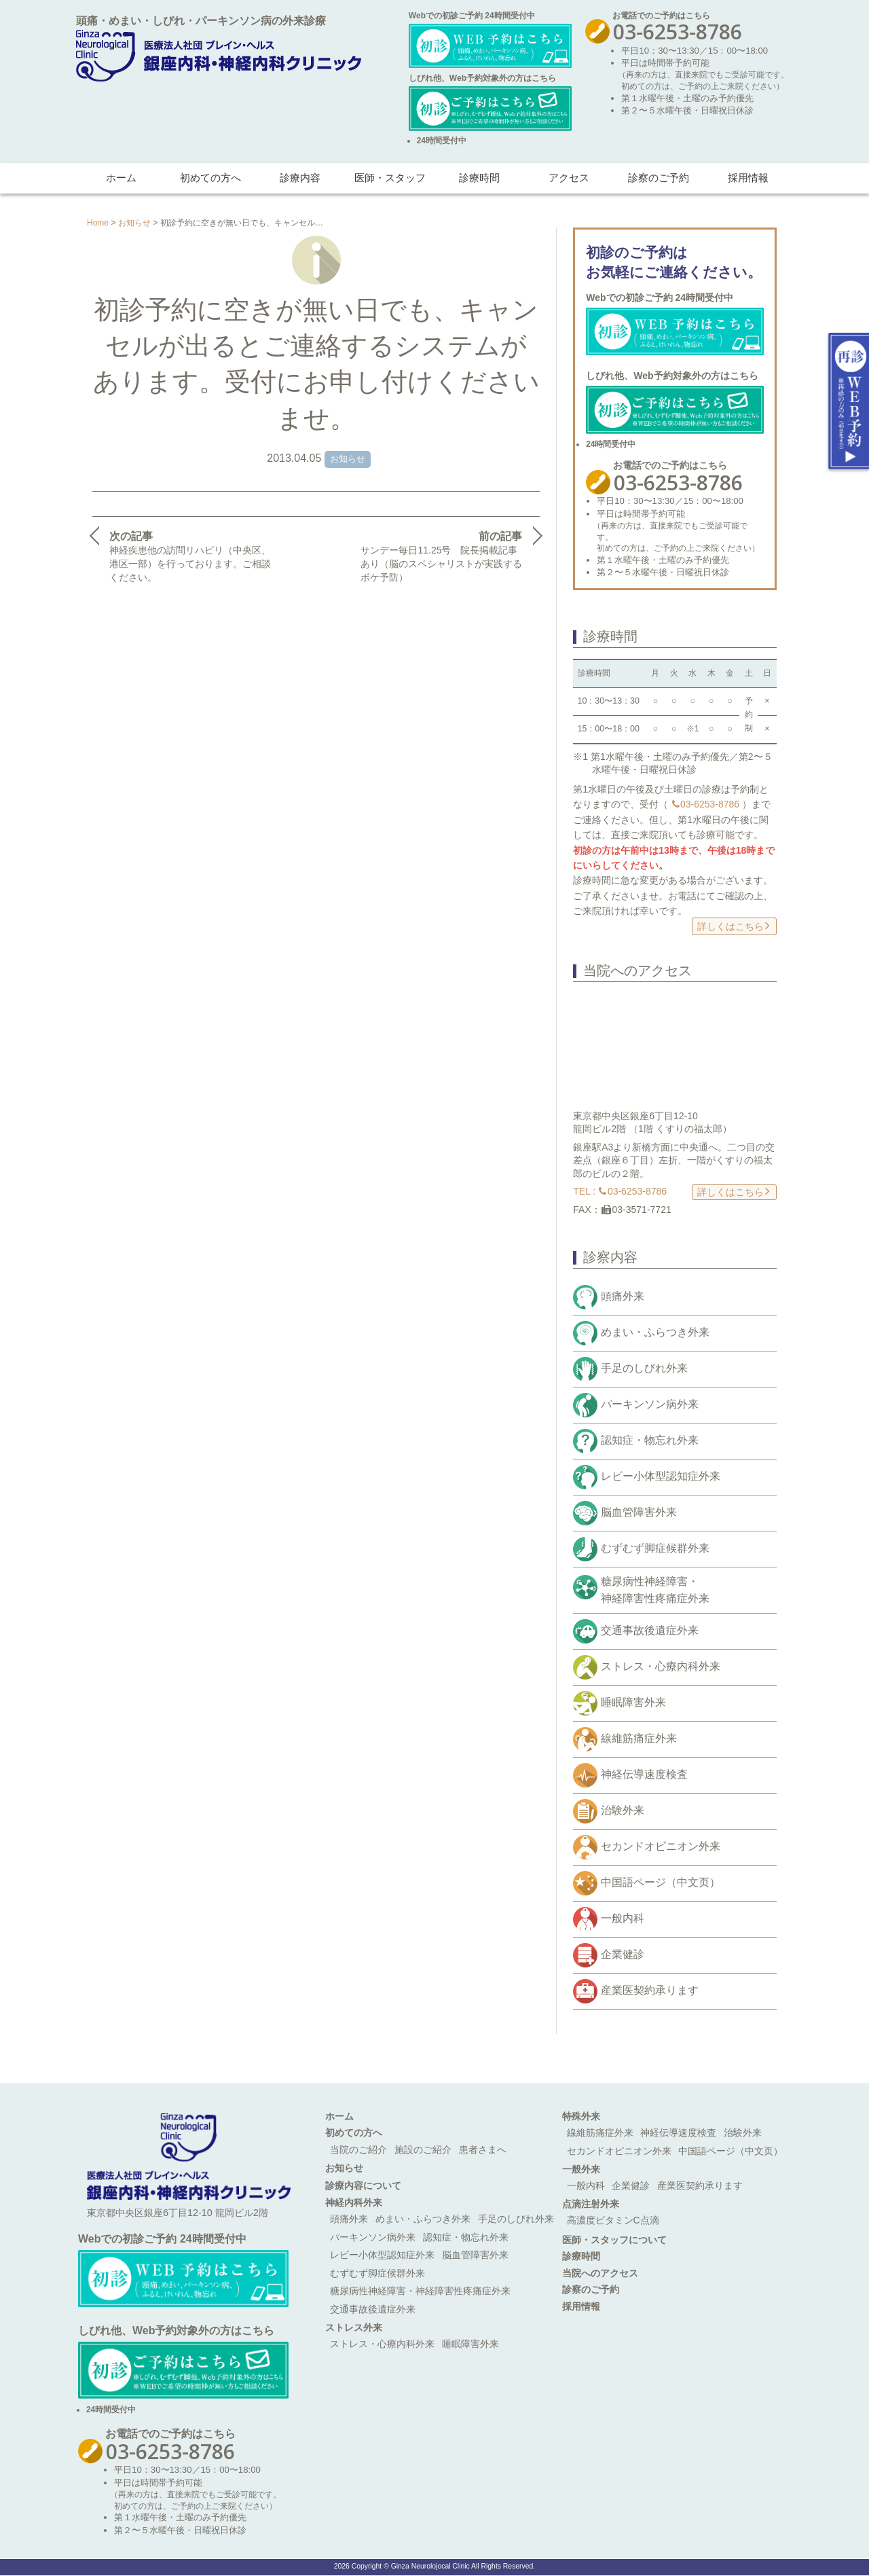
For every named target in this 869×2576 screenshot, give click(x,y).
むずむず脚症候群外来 (655, 1548)
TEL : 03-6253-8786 (620, 1191)
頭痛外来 (622, 1296)
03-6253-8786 (706, 804)
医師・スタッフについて (614, 2239)
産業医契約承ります (650, 1990)
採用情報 (748, 177)
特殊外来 (581, 2116)
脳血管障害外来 (639, 1512)
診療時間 (479, 177)
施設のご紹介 (422, 2149)
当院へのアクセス (600, 2273)
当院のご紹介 (358, 2149)
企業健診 (622, 1954)
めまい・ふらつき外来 (655, 1332)
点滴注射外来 (590, 2203)
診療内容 (300, 177)
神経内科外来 (353, 2202)
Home (98, 223)
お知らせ (134, 223)
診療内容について (363, 2185)
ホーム (121, 177)
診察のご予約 (658, 177)
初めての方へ (210, 177)
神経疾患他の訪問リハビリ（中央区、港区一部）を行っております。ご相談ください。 (190, 556)
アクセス (569, 177)
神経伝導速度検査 (644, 1774)
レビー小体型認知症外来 (660, 1476)
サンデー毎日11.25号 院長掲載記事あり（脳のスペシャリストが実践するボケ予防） (443, 556)
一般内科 (622, 1918)
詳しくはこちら (733, 925)
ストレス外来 (353, 2327)
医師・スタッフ (390, 177)
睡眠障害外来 (633, 1702)
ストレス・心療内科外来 (660, 1666)
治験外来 (622, 1810)
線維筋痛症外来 (639, 1738)
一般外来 (581, 2169)
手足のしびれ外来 (644, 1368)
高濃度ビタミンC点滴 (613, 2220)
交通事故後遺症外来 (650, 1630)
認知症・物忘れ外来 (650, 1440)
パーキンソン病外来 (650, 1404)
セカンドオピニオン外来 (660, 1846)
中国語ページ (660, 1882)
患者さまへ (482, 2149)
